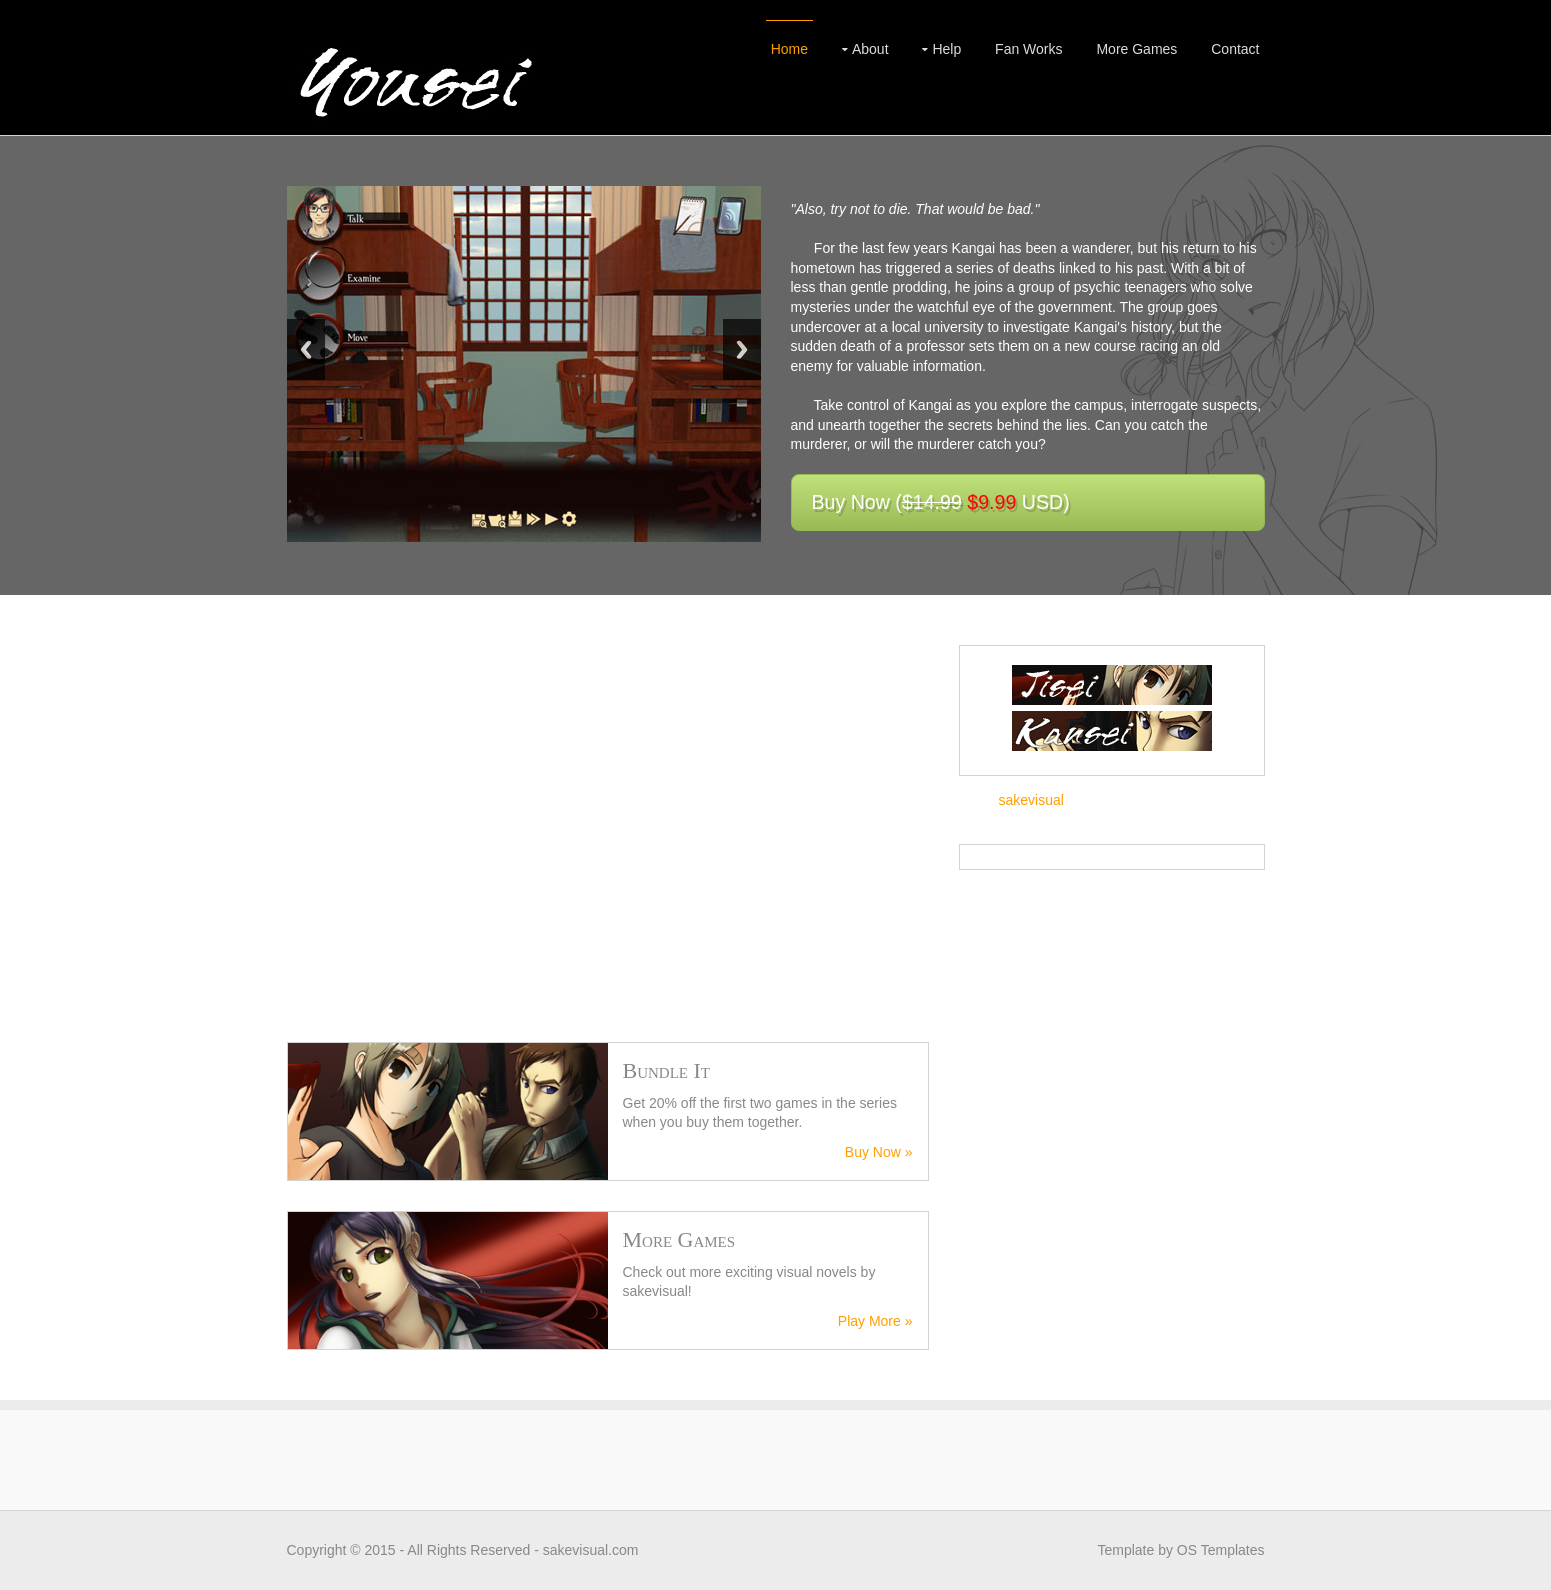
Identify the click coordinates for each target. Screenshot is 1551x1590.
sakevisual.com (591, 1550)
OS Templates (1221, 1550)
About (870, 49)
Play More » (875, 1321)
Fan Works (1028, 49)
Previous (306, 349)
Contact (1235, 49)
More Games (1136, 49)
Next (742, 349)
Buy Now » (879, 1152)
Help (946, 49)
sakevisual (1031, 800)
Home (789, 49)
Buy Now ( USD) (941, 502)
